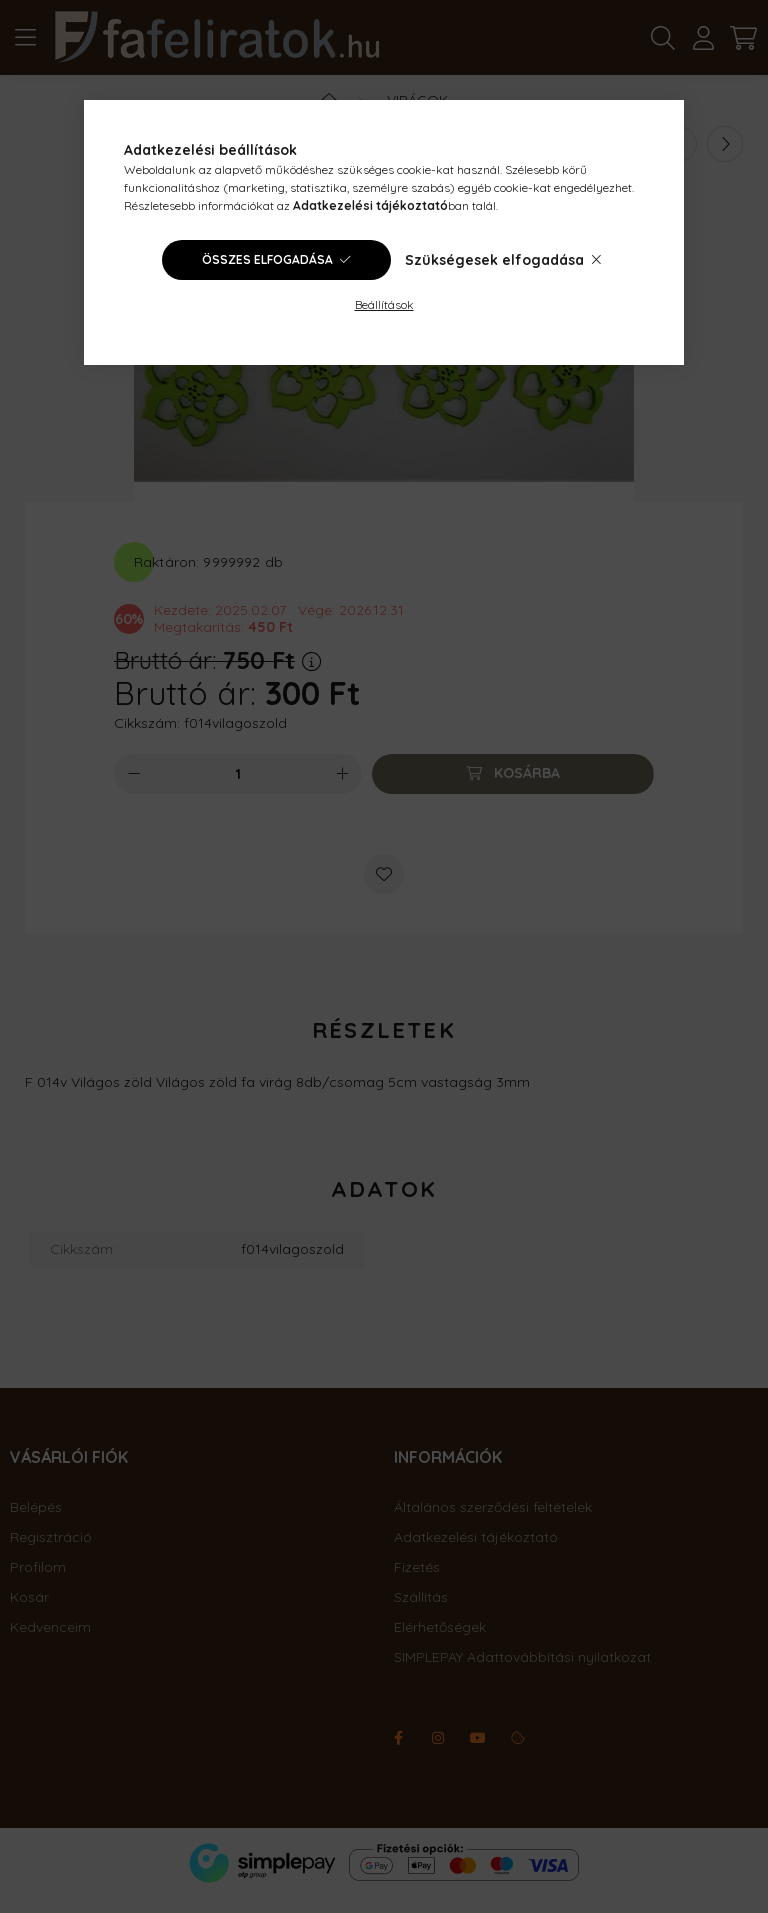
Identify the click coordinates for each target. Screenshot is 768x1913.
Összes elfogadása (267, 259)
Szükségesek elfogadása (494, 260)
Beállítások (384, 304)
